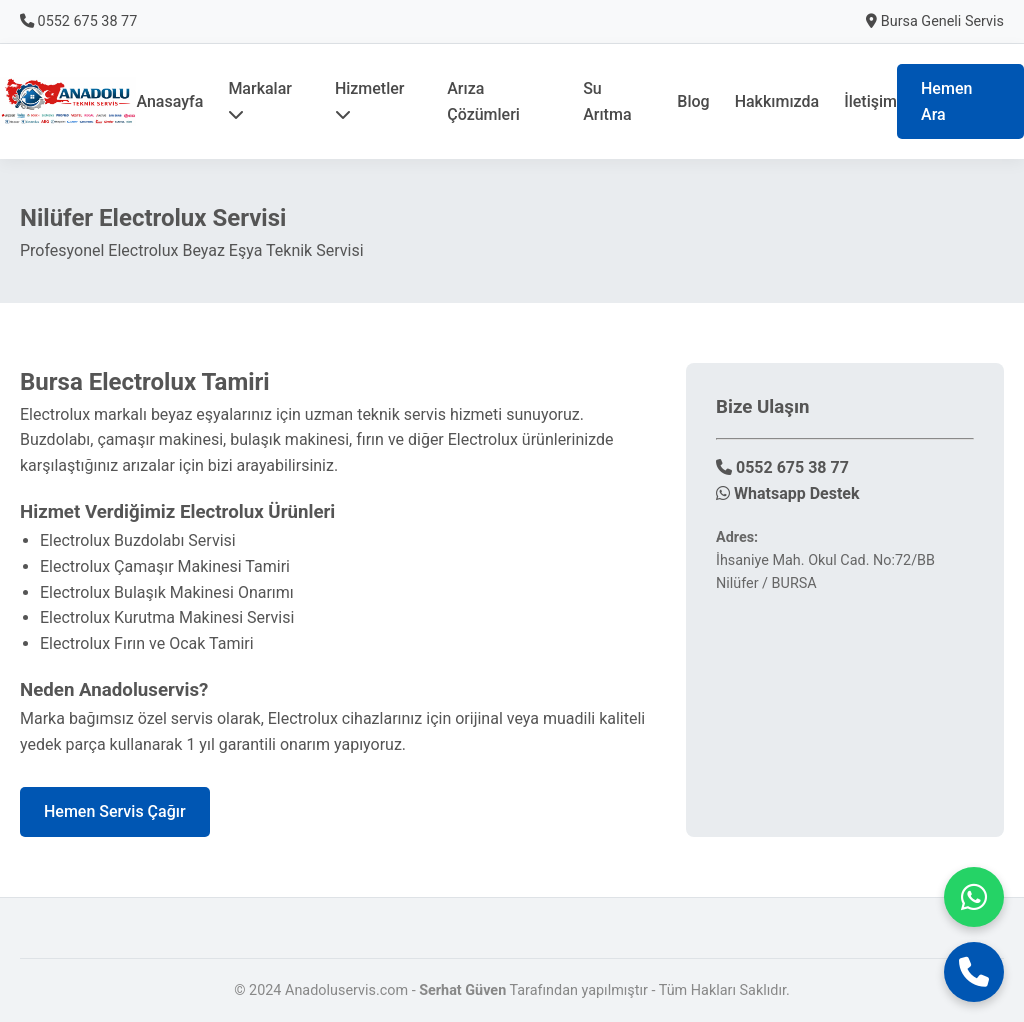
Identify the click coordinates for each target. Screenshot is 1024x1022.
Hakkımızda (777, 101)
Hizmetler (370, 100)
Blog (693, 101)
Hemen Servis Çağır (115, 811)
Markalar (260, 100)
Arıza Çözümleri (483, 101)
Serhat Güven (462, 990)
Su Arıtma (607, 101)
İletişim (870, 101)
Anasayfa (169, 101)
